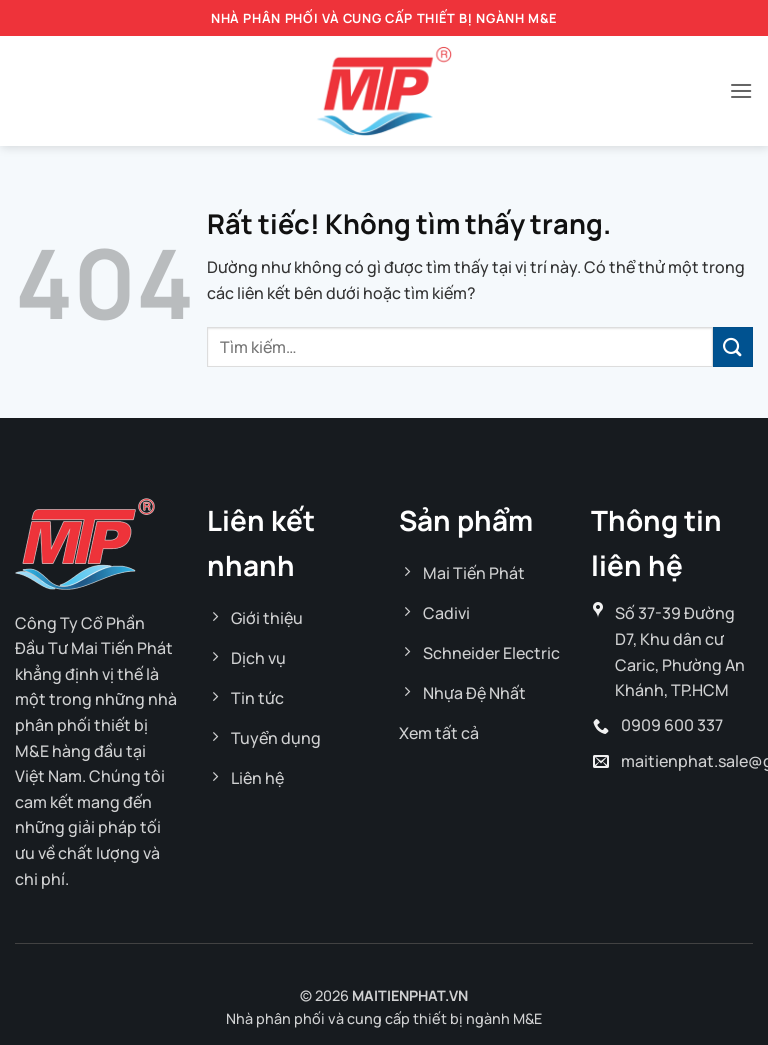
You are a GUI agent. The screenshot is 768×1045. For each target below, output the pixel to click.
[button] (741, 90)
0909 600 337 (672, 725)
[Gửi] (733, 346)
